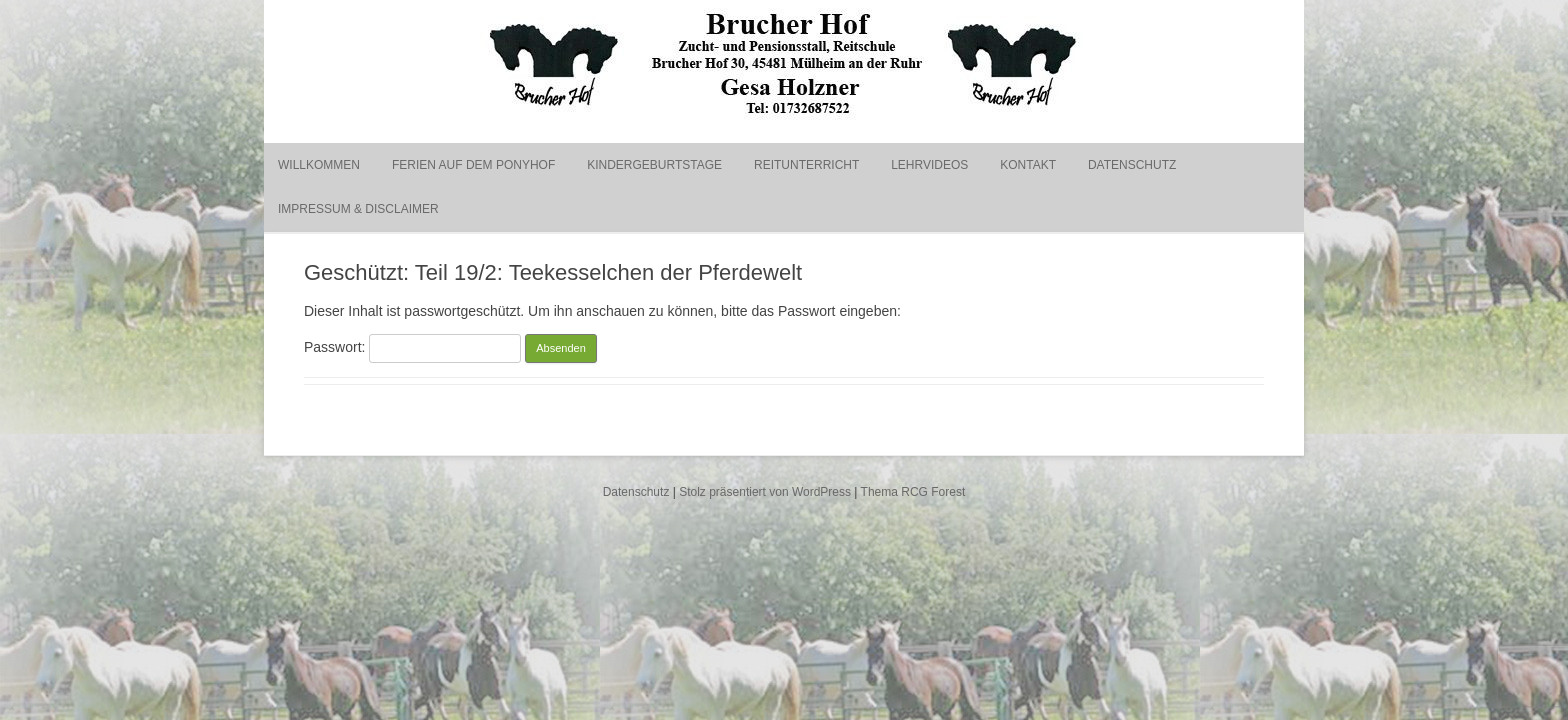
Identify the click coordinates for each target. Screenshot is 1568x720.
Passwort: (412, 347)
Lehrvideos (929, 165)
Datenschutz (1132, 165)
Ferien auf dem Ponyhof (473, 165)
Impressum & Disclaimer (358, 209)
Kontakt (1028, 165)
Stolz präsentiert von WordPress (765, 492)
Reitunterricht (806, 165)
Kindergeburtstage (654, 165)
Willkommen (319, 165)
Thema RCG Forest (913, 492)
